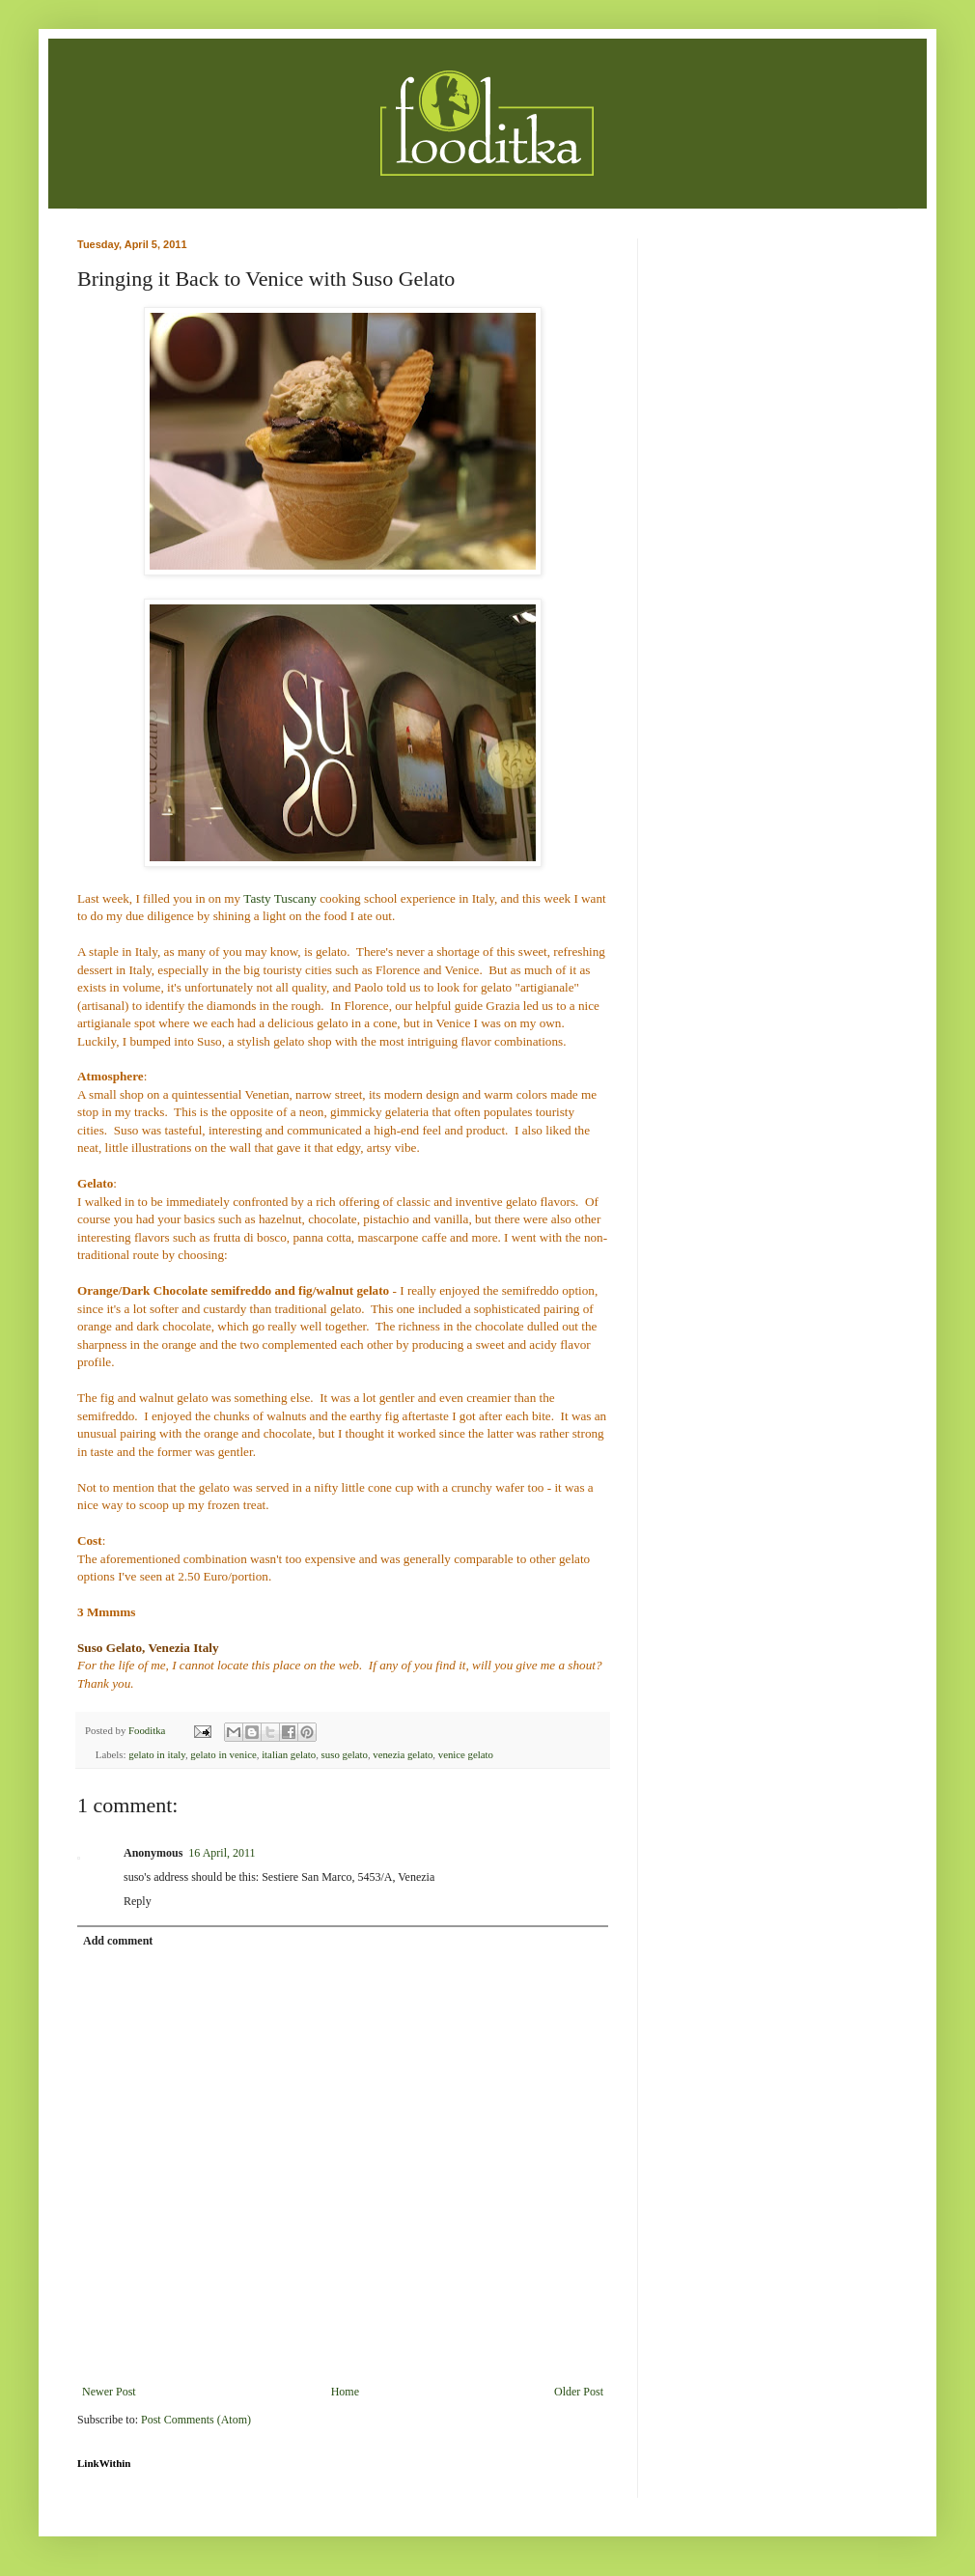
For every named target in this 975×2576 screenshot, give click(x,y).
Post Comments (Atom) (196, 2419)
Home (345, 2391)
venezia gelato (402, 1754)
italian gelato (289, 1754)
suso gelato (344, 1754)
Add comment (118, 1940)
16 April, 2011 (221, 1853)
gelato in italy (156, 1754)
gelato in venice (223, 1754)
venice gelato (465, 1754)
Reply (138, 1901)
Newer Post (109, 2391)
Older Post (578, 2391)
